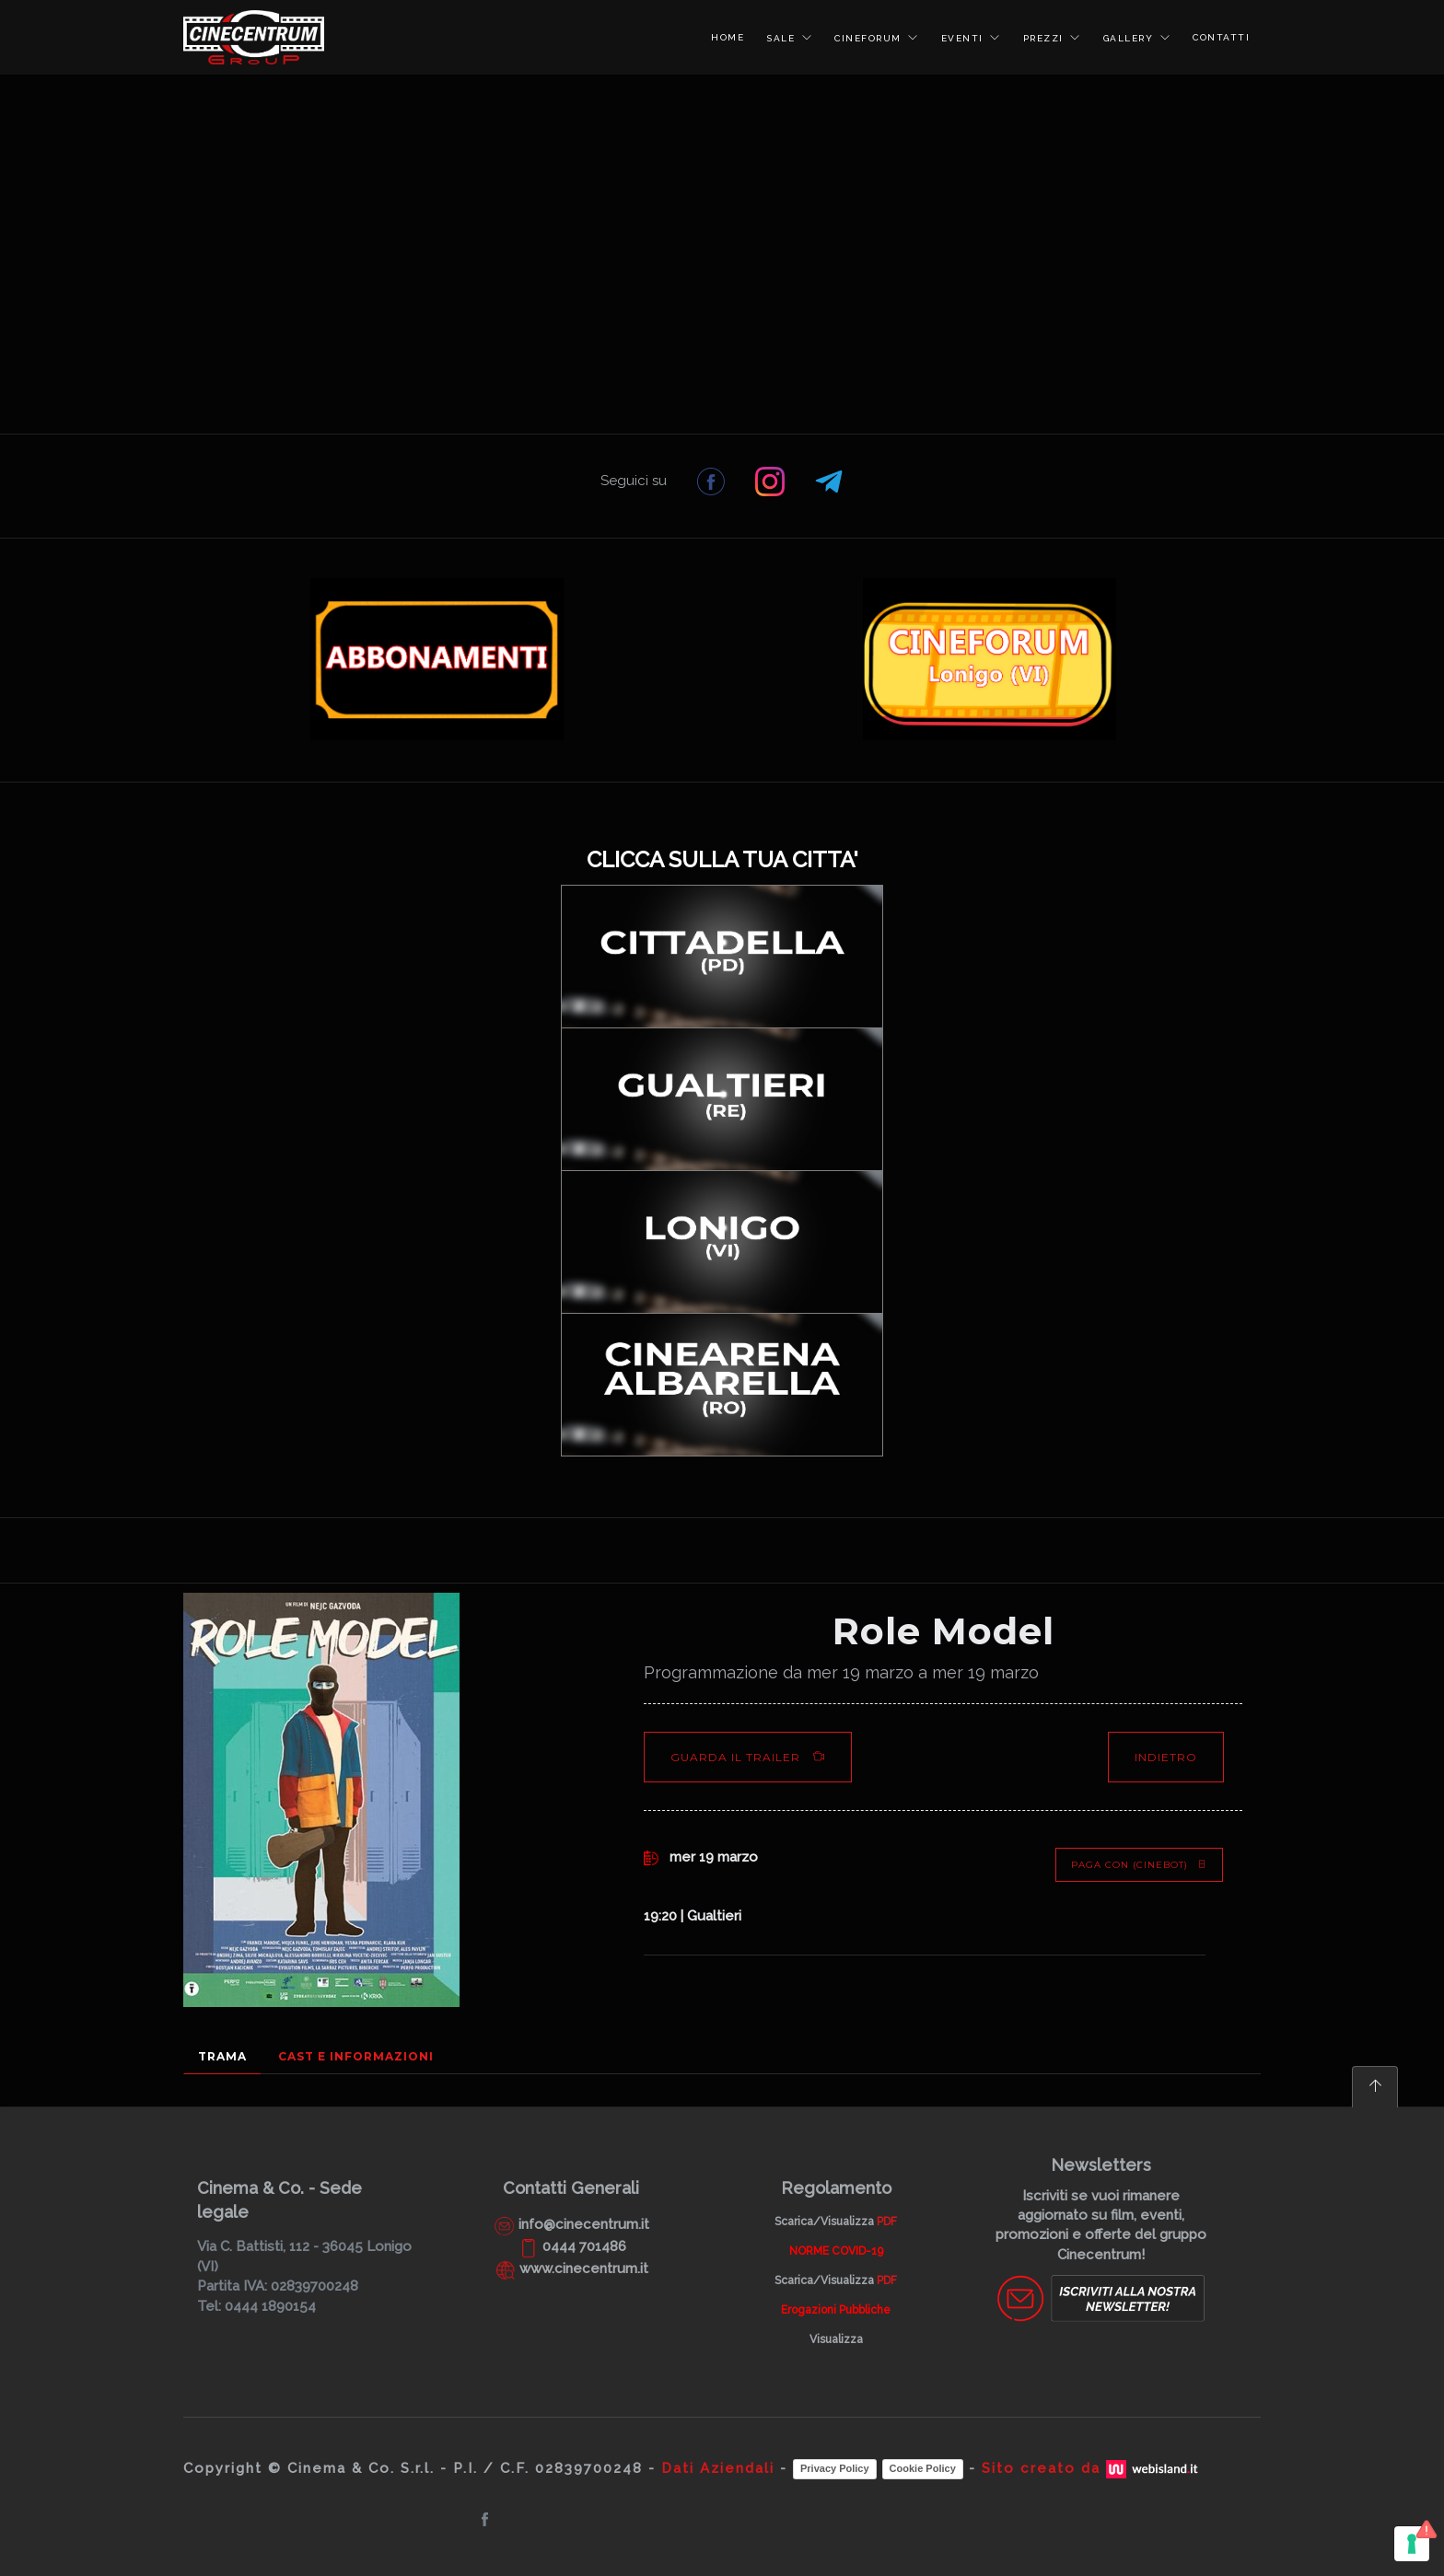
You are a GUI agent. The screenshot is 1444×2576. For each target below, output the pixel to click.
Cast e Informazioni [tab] (356, 2056)
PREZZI (1045, 38)
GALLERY (1130, 38)
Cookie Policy (923, 2468)
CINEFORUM (869, 38)
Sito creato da (1092, 2468)
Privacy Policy (834, 2468)
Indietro (1166, 1757)
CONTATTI (1221, 37)
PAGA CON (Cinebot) (1139, 1865)
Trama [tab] (222, 2056)
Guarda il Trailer (747, 1757)
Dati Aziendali (717, 2468)
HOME (727, 37)
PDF (887, 2221)
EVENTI (964, 38)
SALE (782, 38)
